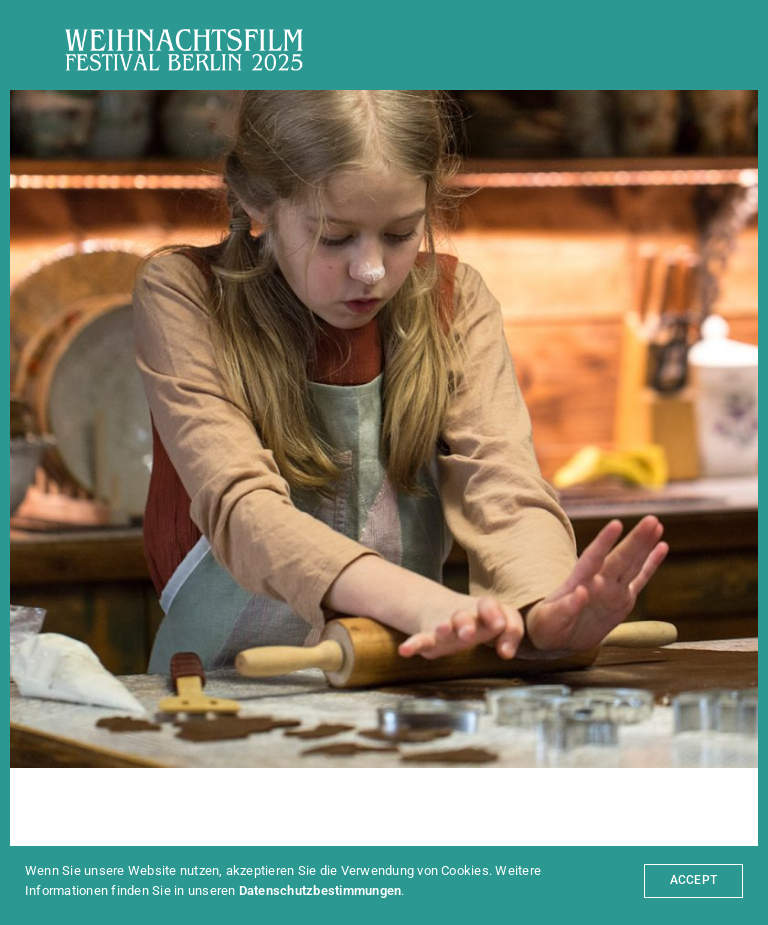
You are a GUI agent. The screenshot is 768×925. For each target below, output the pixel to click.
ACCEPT (693, 880)
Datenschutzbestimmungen (320, 890)
